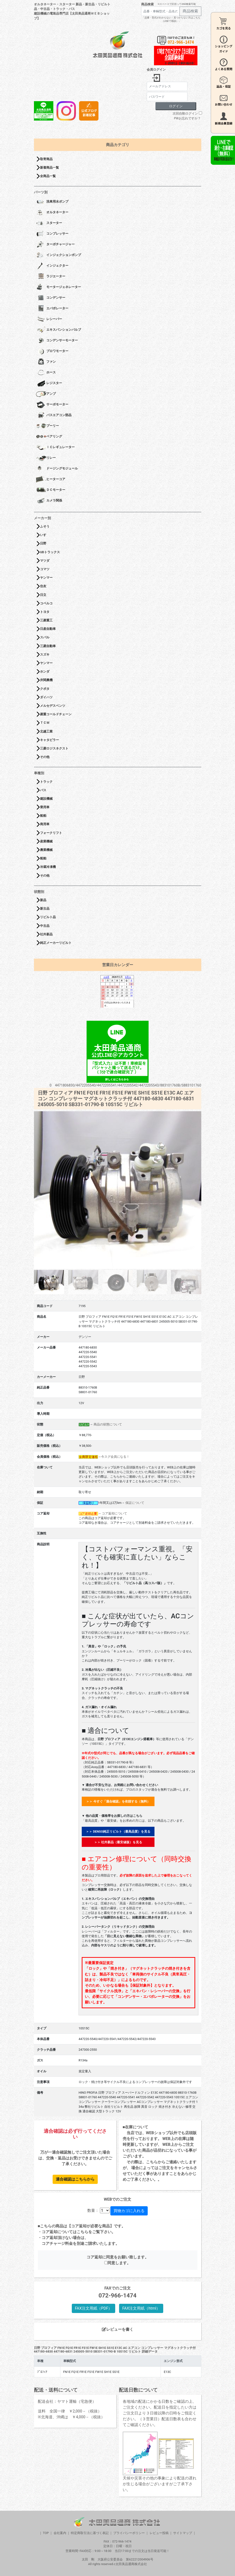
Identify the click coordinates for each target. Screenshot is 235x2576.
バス (43, 790)
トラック (46, 781)
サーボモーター (52, 404)
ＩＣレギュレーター (55, 447)
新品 (43, 900)
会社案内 (60, 2533)
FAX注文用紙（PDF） (93, 2308)
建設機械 (46, 798)
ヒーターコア (50, 479)
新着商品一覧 (49, 167)
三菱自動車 (48, 646)
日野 (43, 543)
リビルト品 (48, 917)
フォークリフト (51, 833)
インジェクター (52, 266)
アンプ (46, 394)
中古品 (44, 926)
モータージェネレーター (58, 287)
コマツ (44, 569)
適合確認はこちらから (75, 2179)
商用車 (44, 824)
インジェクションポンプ (58, 255)
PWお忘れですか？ (187, 118)
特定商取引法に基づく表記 (90, 2533)
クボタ (44, 689)
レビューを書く (117, 2329)
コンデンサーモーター (57, 340)
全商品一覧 (48, 176)
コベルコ (46, 603)
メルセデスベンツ (52, 706)
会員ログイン (156, 69)
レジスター (49, 383)
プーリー (47, 426)
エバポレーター (52, 308)
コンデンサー (50, 298)
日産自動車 (48, 629)
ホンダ (44, 671)
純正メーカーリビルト (56, 943)
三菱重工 (46, 620)
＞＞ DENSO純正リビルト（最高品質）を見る (118, 1831)
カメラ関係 (49, 500)
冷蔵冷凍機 (48, 867)
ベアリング (49, 436)
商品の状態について (108, 1424)
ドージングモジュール (57, 468)
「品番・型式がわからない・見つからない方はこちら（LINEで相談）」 (171, 19)
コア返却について (114, 1513)
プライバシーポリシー (129, 2533)
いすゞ (44, 535)
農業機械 (46, 850)
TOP (46, 2533)
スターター (49, 223)
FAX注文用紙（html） (141, 2308)
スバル (44, 637)
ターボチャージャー (55, 244)
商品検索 (147, 4)
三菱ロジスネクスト (54, 748)
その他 (44, 757)
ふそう (44, 526)
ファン (46, 362)
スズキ (44, 654)
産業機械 (46, 841)
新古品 (44, 908)
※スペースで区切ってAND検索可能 (177, 4)
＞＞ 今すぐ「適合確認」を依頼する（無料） (118, 1801)
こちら (82, 2232)
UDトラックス (50, 552)
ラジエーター (50, 276)
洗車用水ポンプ (52, 201)
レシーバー (49, 319)
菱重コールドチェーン (56, 714)
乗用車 (44, 807)
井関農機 (46, 680)
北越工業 (46, 731)
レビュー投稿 (159, 2533)
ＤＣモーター (50, 490)
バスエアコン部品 (54, 415)
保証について (134, 1503)
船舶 (43, 815)
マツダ (44, 560)
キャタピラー (49, 740)
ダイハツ (46, 697)
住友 (43, 586)
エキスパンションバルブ (58, 330)
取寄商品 (46, 159)
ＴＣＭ (44, 722)
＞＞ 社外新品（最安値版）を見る (118, 1842)
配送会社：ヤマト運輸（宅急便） (67, 2401)
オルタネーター (52, 212)
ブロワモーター (52, 351)
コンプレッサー (52, 233)
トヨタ (44, 612)
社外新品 (46, 934)
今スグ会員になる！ (115, 1456)
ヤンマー (46, 577)
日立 (43, 595)
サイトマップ (182, 2533)
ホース (46, 372)
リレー (46, 458)
